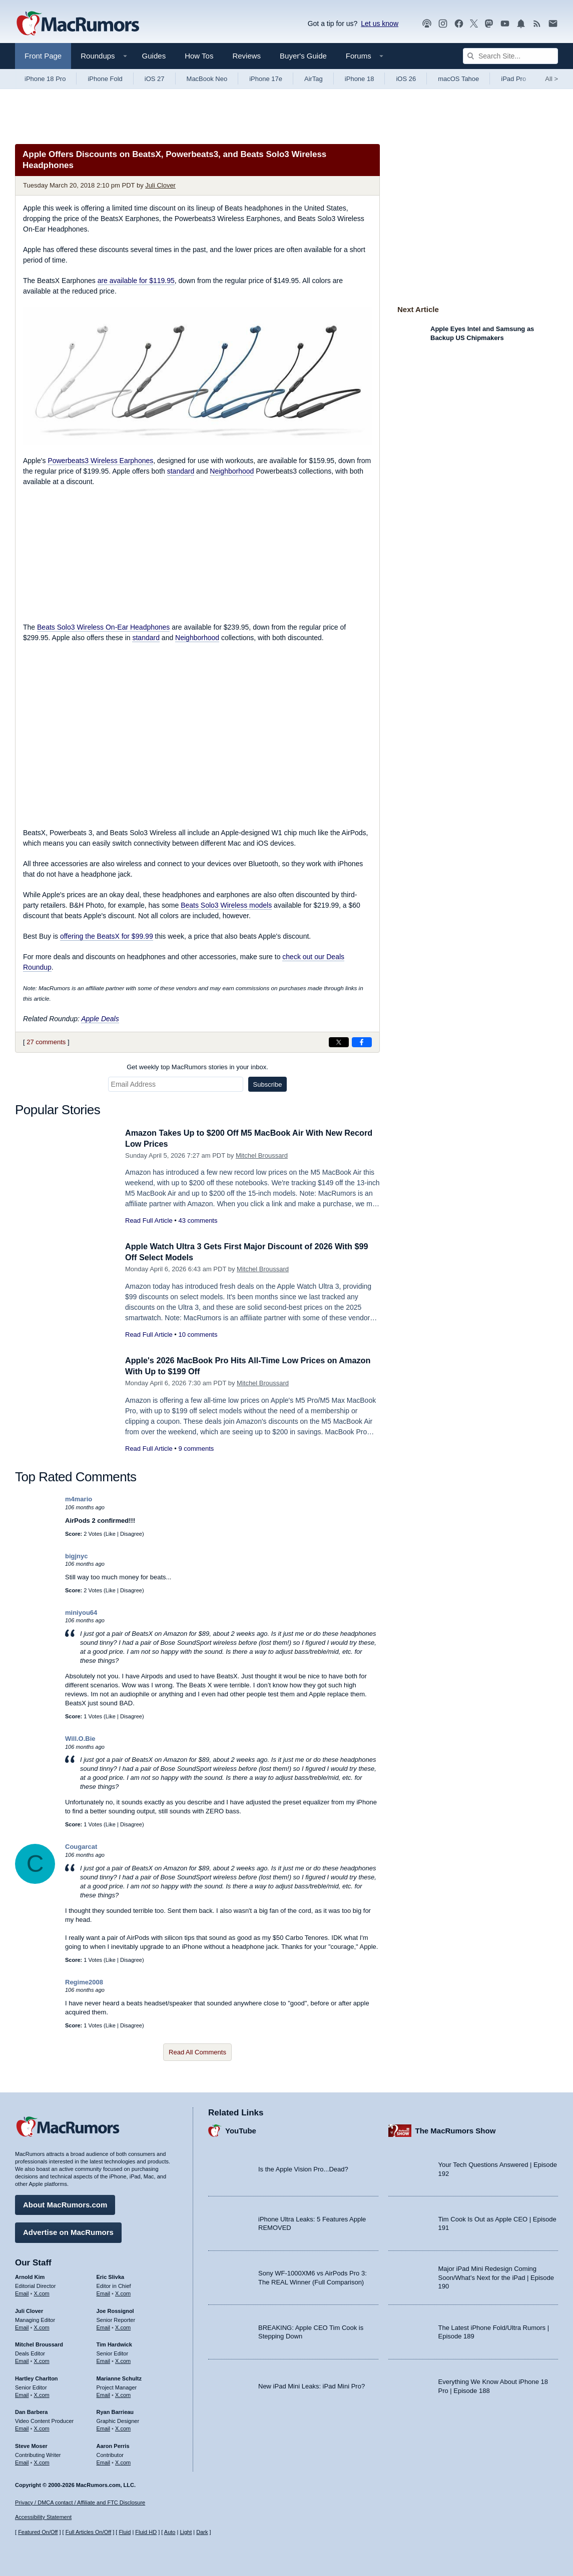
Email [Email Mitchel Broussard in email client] (22, 2360)
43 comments (197, 1220)
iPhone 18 (359, 79)
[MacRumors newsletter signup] (553, 24)
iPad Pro (513, 79)
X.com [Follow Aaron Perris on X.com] (123, 2461)
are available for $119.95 (136, 281)
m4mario (78, 1499)
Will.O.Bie (80, 1738)
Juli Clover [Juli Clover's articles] (29, 2309)
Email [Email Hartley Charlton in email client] (22, 2393)
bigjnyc (76, 1556)
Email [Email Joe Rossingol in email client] (104, 2326)
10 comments (197, 1334)
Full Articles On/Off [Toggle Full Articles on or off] (89, 2532)
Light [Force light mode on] (186, 2532)
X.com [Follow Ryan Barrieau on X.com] (123, 2427)
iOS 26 (406, 79)
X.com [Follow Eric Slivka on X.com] (123, 2292)
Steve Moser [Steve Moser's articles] (31, 2444)
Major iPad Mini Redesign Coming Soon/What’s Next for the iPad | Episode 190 (496, 2276)
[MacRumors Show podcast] (427, 24)
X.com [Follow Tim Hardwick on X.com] (123, 2360)
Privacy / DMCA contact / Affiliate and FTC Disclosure (80, 2502)
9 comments (196, 1448)
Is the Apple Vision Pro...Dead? (303, 2167)
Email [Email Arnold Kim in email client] (22, 2292)
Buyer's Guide (303, 56)
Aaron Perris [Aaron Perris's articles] (113, 2444)
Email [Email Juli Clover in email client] (22, 2326)
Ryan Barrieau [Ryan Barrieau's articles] (115, 2411)
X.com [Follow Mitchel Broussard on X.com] (42, 2360)
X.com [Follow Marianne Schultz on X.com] (123, 2393)
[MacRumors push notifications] (521, 24)
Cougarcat (81, 1846)
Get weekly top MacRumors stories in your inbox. (197, 1067)
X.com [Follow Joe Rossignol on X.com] (123, 2326)
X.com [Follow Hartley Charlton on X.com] (42, 2393)
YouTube (240, 2129)
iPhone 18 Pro (45, 79)
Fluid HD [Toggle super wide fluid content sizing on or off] (146, 2532)
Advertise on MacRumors (68, 2231)
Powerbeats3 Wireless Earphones (100, 461)
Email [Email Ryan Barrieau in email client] (104, 2427)
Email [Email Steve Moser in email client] (22, 2461)
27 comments (46, 1042)
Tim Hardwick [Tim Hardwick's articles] (114, 2343)
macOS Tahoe (458, 79)
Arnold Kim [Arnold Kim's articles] (30, 2276)
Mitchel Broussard (262, 1155)
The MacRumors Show (455, 2129)
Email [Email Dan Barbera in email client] (22, 2427)
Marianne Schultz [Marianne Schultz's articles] (119, 2377)
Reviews (246, 56)
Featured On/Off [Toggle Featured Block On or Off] (38, 2532)
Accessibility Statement (43, 2517)
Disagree (131, 1534)
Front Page (43, 56)
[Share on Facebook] (362, 1042)
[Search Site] (510, 56)
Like (111, 1534)
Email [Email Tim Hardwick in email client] (104, 2360)
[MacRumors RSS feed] (537, 24)
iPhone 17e (265, 79)
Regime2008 (84, 1982)
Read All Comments (197, 2052)
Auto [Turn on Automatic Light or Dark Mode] (170, 2532)
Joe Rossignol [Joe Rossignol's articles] (115, 2309)
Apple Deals (100, 1019)
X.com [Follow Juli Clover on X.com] (42, 2326)
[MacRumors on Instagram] (443, 24)
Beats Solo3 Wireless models (226, 905)
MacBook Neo (207, 79)
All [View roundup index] (551, 79)
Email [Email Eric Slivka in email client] (104, 2292)
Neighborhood (232, 471)
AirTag (313, 79)
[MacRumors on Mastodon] (489, 24)
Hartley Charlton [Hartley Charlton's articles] (36, 2377)
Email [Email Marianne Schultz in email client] (104, 2393)
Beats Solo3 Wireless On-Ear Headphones (103, 627)
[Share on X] (339, 1042)
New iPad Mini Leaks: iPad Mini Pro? (311, 2384)
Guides (154, 56)
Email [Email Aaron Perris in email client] (104, 2461)
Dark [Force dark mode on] (202, 2532)
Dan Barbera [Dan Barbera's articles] (31, 2411)
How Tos (199, 56)
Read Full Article (149, 1220)
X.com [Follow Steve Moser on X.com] (42, 2461)
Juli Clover (160, 185)
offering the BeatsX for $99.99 (106, 936)
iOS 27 (155, 79)
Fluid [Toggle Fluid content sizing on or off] (125, 2532)
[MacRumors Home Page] (77, 24)
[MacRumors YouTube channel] (505, 24)
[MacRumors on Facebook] (459, 24)
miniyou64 (81, 1612)
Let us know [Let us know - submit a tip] (379, 24)
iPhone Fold (105, 79)
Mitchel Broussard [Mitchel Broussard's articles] (39, 2343)
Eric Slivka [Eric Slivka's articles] (111, 2276)
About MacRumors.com (65, 2203)
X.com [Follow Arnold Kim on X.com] (42, 2292)
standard (180, 471)
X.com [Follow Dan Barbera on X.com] (42, 2427)
